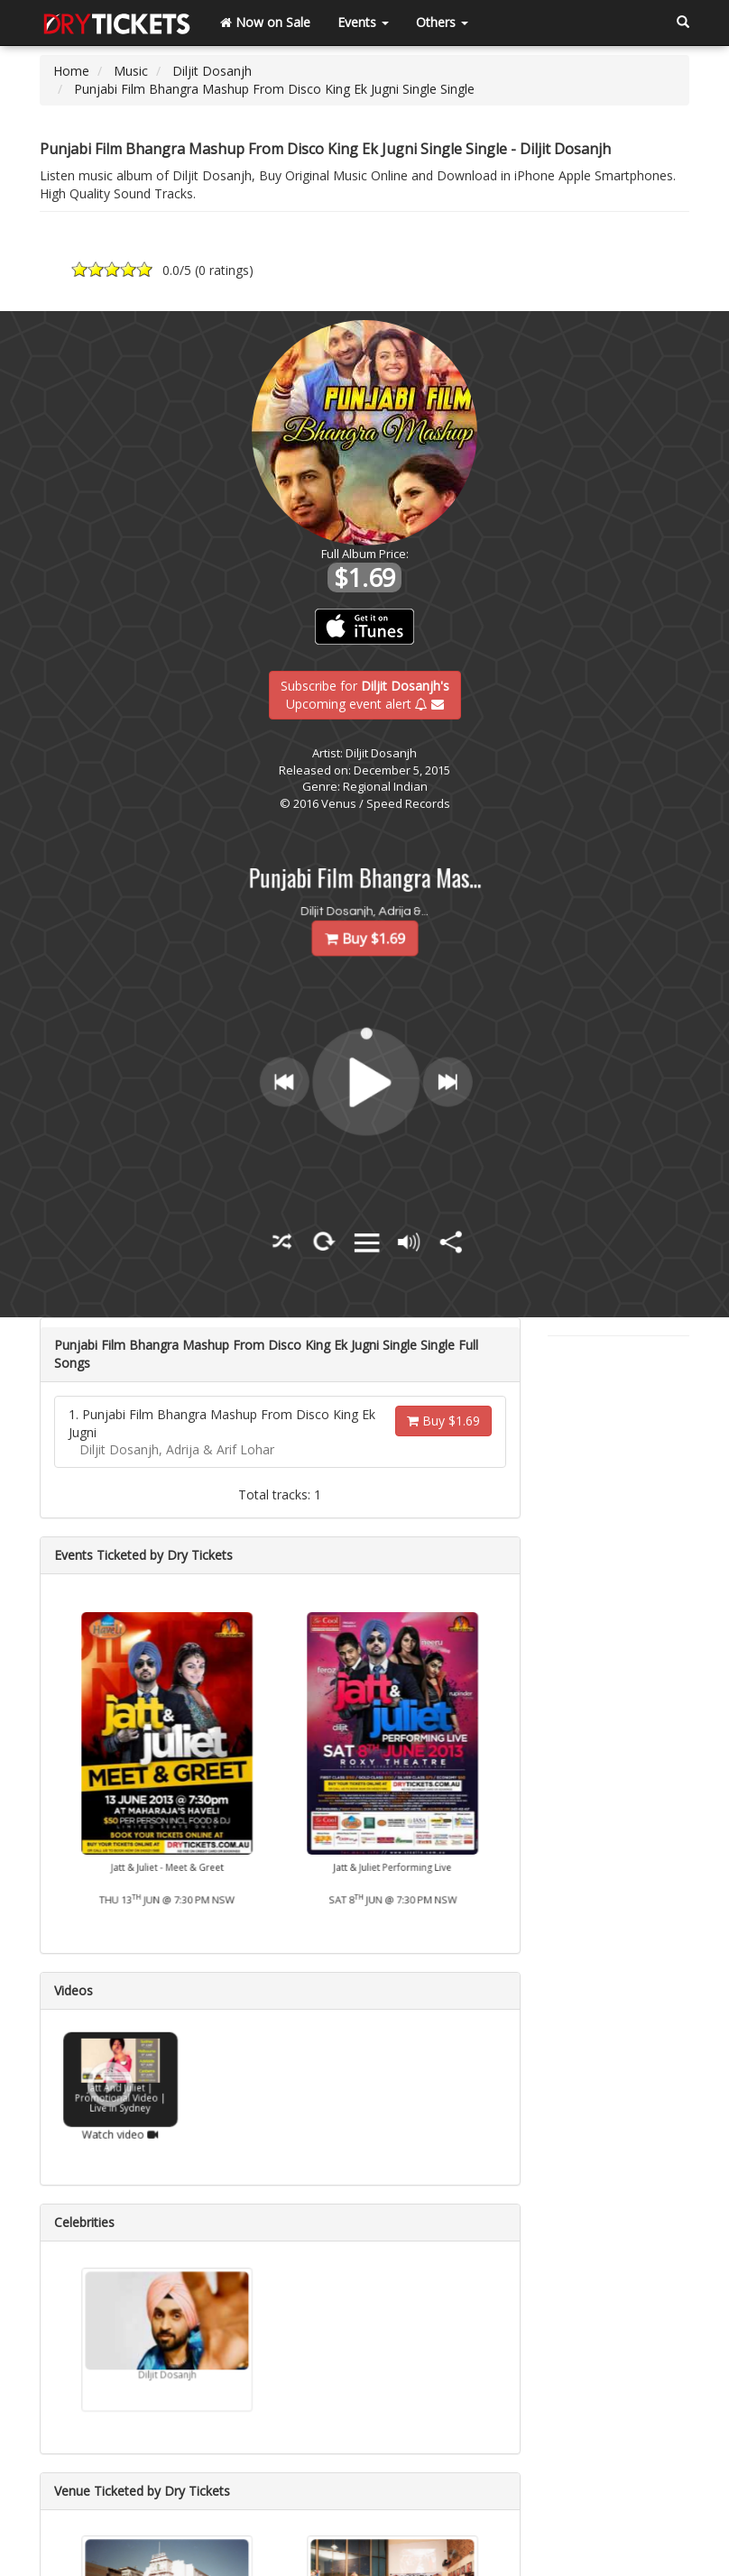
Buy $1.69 (443, 1420)
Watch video (120, 2120)
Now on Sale (265, 22)
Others (442, 22)
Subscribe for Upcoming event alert (365, 693)
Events (363, 22)
